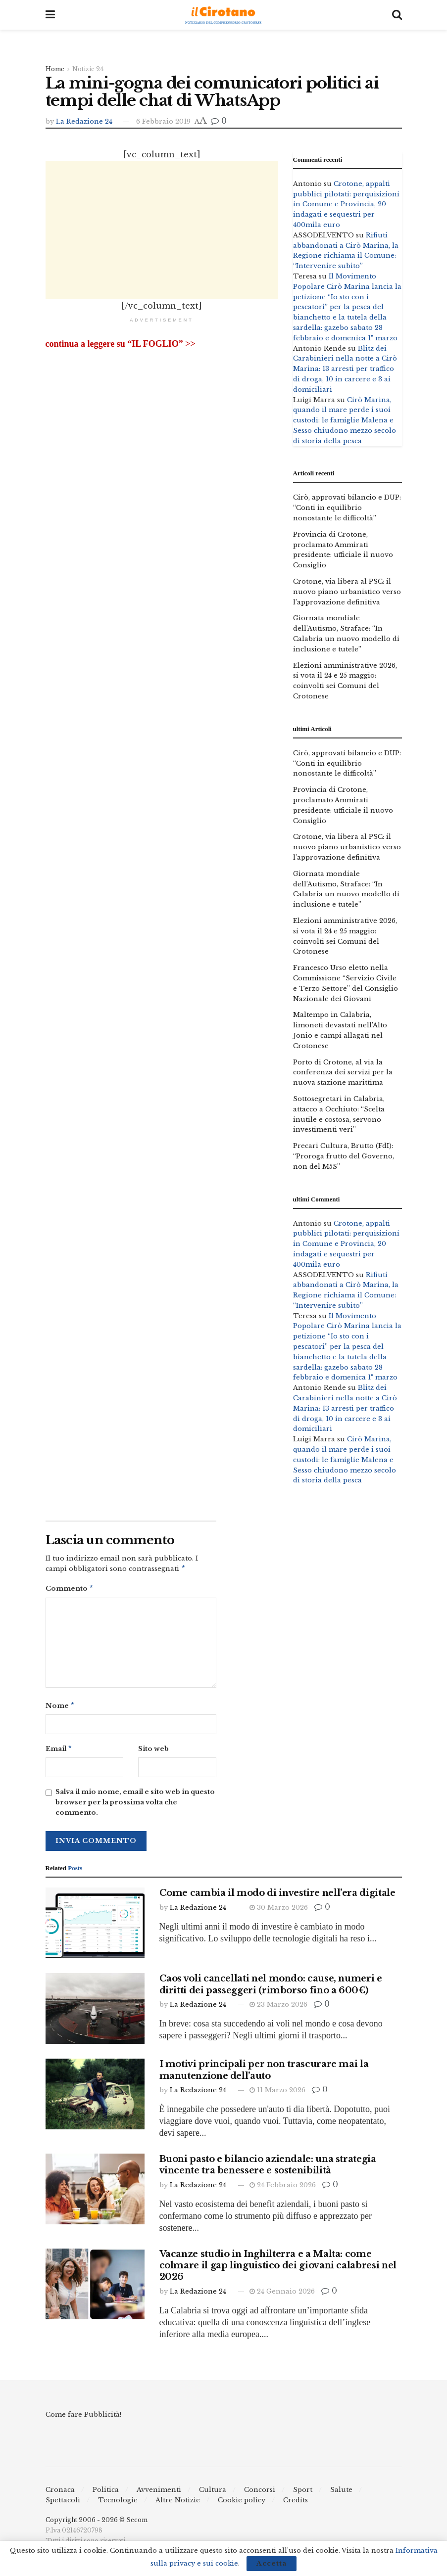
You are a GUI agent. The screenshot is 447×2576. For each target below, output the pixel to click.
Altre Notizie (177, 2504)
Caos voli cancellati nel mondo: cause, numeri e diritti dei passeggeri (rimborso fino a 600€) (270, 1988)
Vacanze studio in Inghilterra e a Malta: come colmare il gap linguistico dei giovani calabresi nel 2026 (278, 2270)
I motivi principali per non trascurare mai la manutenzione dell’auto (264, 2074)
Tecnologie (118, 2504)
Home (55, 69)
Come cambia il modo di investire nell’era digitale (277, 1896)
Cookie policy (241, 2504)
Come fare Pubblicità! (83, 2418)
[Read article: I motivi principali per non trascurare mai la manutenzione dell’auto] (95, 2098)
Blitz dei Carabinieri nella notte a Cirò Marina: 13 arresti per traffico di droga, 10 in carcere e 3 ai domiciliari (345, 369)
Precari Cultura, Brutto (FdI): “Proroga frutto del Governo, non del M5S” (343, 1156)
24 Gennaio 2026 (282, 2295)
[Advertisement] (162, 230)
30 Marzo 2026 (278, 1911)
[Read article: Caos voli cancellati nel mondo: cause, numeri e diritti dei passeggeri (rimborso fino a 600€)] (95, 2012)
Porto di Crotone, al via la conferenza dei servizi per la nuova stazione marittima (343, 1072)
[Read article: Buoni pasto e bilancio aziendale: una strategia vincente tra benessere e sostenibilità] (95, 2193)
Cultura (212, 2493)
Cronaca (60, 2493)
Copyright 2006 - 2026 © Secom (97, 2524)
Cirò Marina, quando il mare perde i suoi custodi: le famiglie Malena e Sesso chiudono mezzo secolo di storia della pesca (344, 420)
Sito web (153, 1752)
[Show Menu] (50, 15)
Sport (302, 2493)
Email (59, 1752)
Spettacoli (63, 2504)
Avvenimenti (159, 2493)
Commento (70, 1590)
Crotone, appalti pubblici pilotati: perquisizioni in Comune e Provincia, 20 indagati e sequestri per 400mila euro (346, 204)
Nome (60, 1708)
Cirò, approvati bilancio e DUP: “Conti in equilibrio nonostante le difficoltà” (347, 507)
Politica (106, 2493)
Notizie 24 (87, 69)
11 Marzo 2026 (277, 2094)
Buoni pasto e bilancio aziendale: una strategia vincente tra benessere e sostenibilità (267, 2169)
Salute (341, 2493)
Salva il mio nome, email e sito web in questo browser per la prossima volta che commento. (135, 1806)
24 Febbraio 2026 (282, 2189)
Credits (295, 2504)
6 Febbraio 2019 (163, 121)
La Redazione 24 (84, 121)
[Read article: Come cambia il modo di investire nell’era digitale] (95, 1926)
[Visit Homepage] (223, 15)
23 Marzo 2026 (278, 2008)
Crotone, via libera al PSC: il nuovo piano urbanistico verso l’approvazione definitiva (347, 591)
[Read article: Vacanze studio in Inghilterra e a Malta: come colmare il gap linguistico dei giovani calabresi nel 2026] (95, 2288)
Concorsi (259, 2493)
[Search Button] (397, 15)
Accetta (271, 2563)
